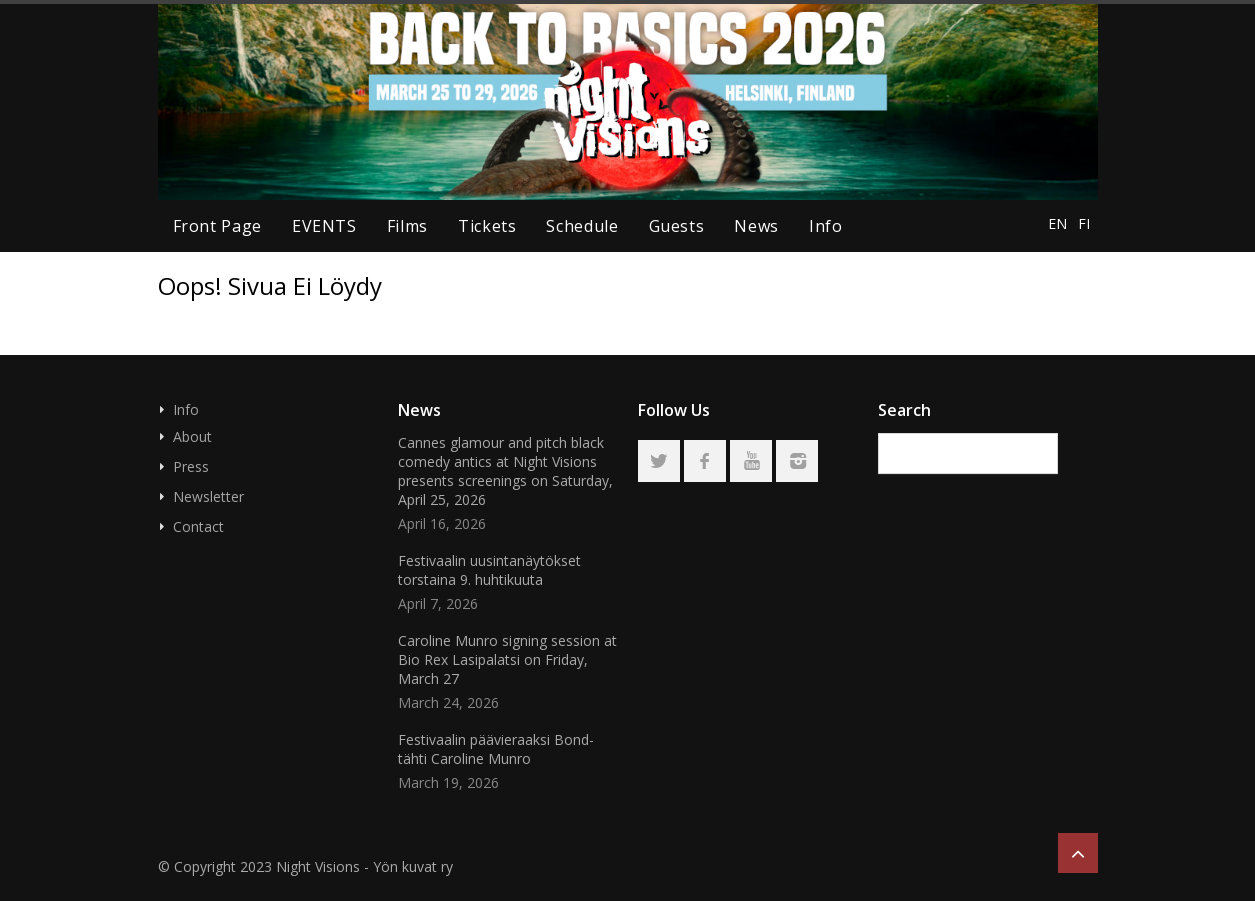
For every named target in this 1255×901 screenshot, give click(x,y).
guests (677, 226)
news (756, 226)
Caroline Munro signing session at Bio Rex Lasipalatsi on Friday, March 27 (507, 659)
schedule (582, 226)
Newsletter (208, 496)
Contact (198, 526)
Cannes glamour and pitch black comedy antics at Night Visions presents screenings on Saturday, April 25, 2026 (505, 471)
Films (407, 226)
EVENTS (324, 226)
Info (826, 226)
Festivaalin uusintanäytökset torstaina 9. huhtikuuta (489, 570)
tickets (487, 226)
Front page (217, 226)
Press (191, 466)
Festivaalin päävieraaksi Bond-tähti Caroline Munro (496, 749)
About (192, 436)
